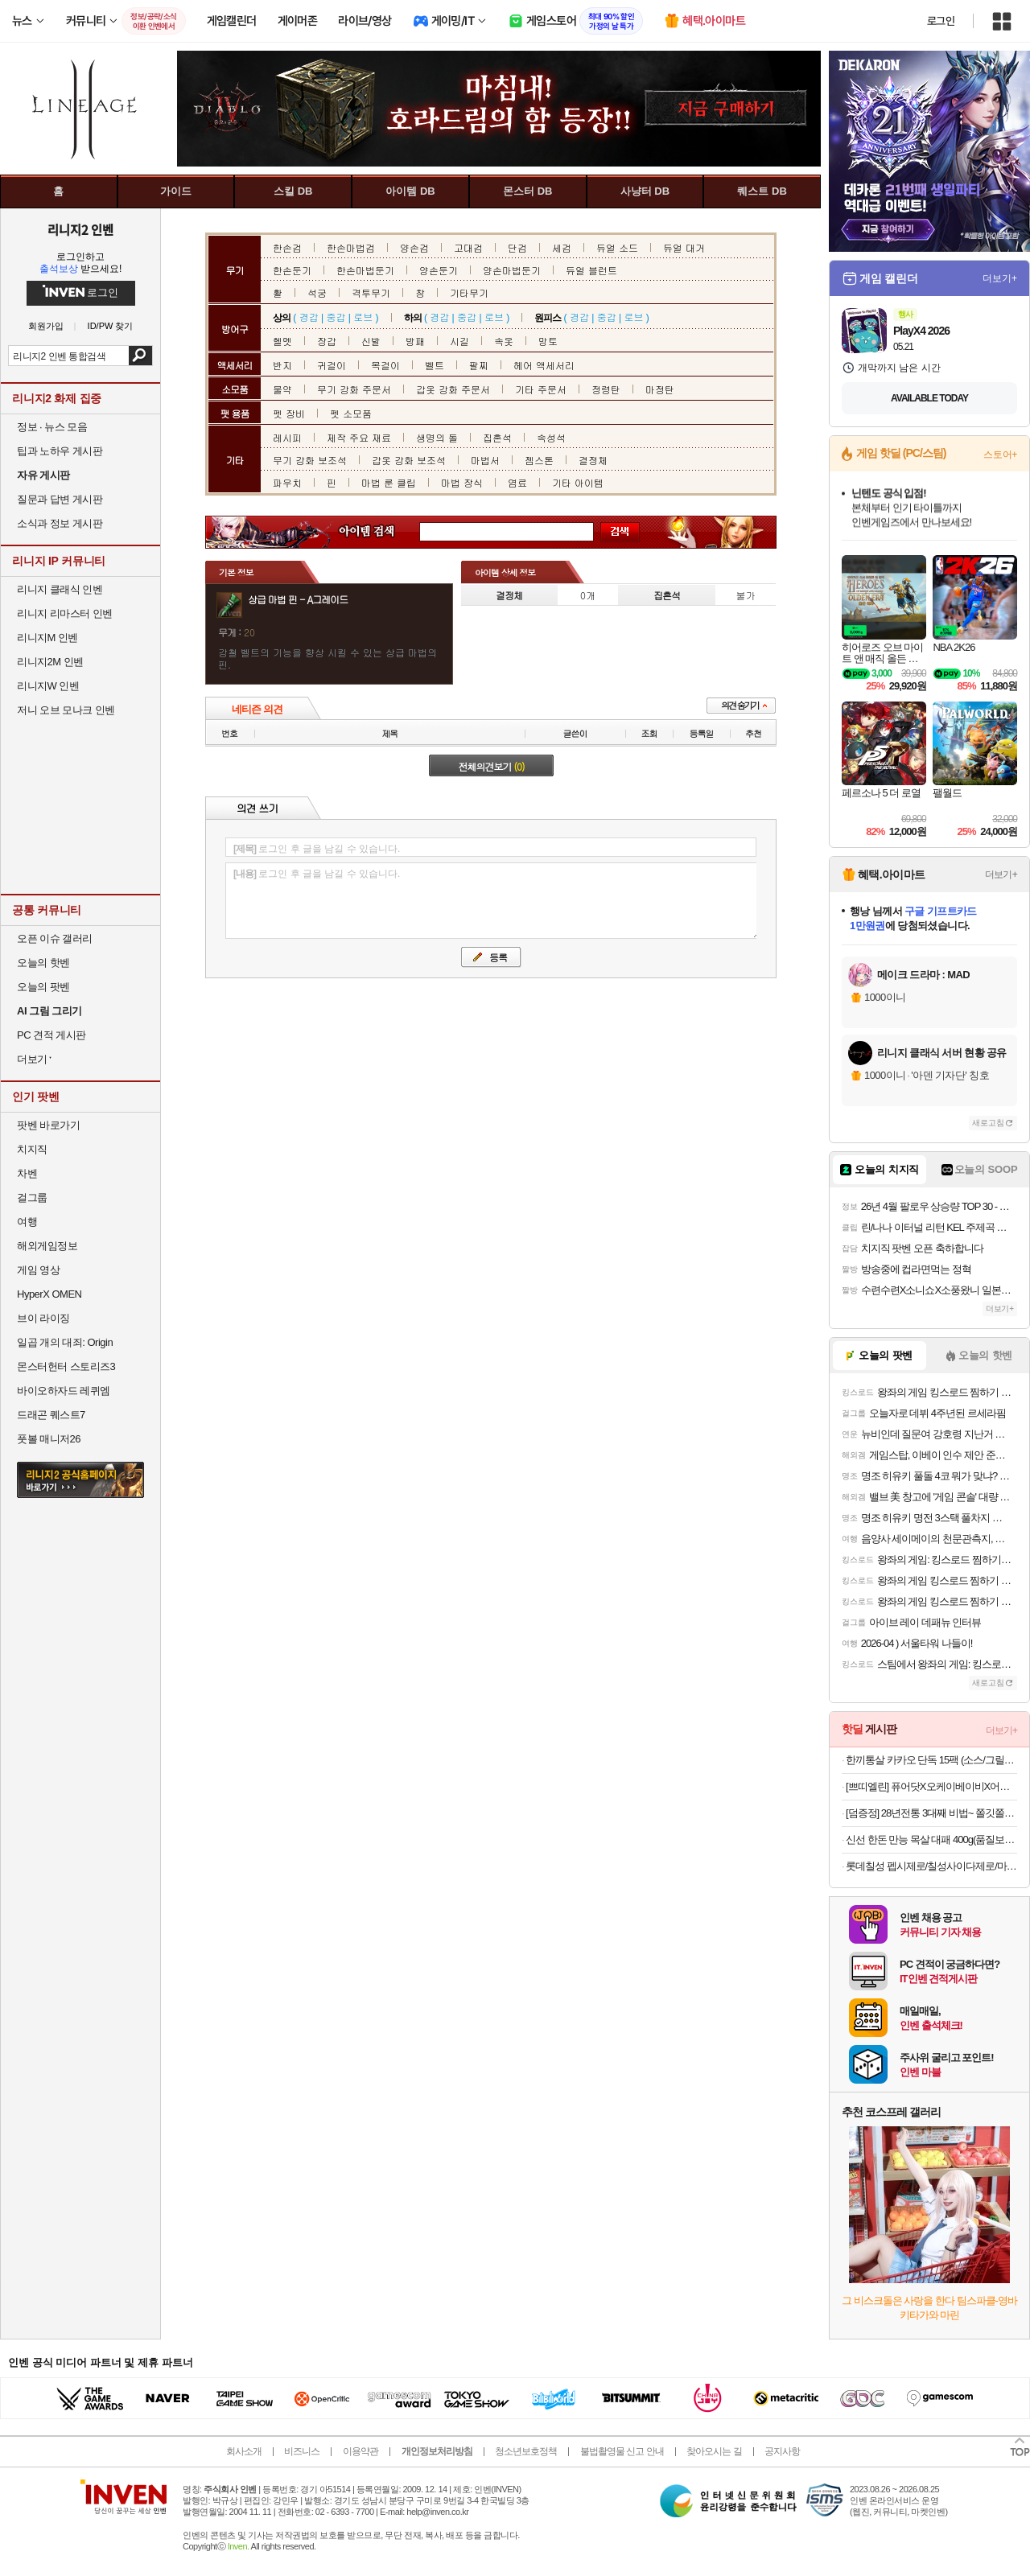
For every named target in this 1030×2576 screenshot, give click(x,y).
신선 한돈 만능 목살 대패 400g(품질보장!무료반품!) (931, 1839)
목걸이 (385, 365)
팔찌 (478, 365)
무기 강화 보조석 (310, 460)
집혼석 (497, 437)
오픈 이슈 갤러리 (55, 938)
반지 (282, 365)
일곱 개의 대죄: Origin (65, 1342)
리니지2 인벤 (80, 229)
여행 (27, 1221)
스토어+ (1000, 454)
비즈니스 (301, 2451)
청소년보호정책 (526, 2451)
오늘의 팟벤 (43, 986)
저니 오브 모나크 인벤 (66, 710)
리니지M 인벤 (47, 637)
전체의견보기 (492, 766)
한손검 (287, 247)
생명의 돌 (437, 437)
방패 (415, 341)
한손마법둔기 (365, 270)
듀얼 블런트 (591, 270)
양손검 (414, 247)
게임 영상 (38, 1270)
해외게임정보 (47, 1246)
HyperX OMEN (49, 1294)
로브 (363, 316)
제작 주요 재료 (359, 437)
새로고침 (988, 1122)
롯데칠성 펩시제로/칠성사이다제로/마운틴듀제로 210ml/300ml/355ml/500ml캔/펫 (931, 1866)
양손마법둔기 (512, 270)
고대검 (468, 247)
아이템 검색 (381, 532)
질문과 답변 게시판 (59, 499)
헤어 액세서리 (544, 365)
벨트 (434, 365)
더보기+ (1000, 278)
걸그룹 (32, 1197)
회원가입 (46, 326)
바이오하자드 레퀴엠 (63, 1390)
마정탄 (659, 389)
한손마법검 (351, 247)
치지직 (32, 1149)
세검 (561, 247)
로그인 (940, 20)
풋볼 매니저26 (48, 1439)
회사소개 (244, 2451)
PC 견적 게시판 (51, 1035)
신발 (371, 341)
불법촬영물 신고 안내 (622, 2451)
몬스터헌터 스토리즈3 (66, 1366)
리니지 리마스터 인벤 (65, 613)
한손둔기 (292, 270)
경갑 (309, 316)
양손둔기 (438, 270)
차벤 (27, 1173)
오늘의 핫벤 (43, 962)
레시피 (287, 437)
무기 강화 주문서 (354, 389)
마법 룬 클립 (388, 482)
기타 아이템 (578, 482)
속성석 (551, 437)
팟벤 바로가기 (48, 1125)
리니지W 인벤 (48, 686)
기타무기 (469, 292)
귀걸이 (331, 365)
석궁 (317, 292)
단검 (517, 247)
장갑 (326, 341)
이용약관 (360, 2451)
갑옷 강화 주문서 (453, 389)
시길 (459, 341)
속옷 (503, 341)
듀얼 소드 (617, 247)
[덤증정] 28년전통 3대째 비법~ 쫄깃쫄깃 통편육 (931, 1813)
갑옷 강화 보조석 (409, 460)
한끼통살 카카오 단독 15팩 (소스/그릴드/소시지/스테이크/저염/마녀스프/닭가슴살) (931, 1760)
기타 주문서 (540, 389)
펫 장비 (289, 413)
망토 (548, 341)
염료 (517, 482)
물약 (282, 389)
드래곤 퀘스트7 (51, 1414)
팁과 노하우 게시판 (59, 451)
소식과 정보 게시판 (59, 523)
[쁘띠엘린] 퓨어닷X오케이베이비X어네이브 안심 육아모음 (931, 1786)
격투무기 (371, 292)
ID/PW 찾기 (111, 326)
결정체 (593, 460)
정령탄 (605, 389)
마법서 (485, 460)
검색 (140, 355)
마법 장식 (462, 482)
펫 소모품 (351, 413)
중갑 (335, 316)
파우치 (287, 482)
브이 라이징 (43, 1318)
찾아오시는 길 (713, 2451)
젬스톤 (539, 460)
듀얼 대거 (684, 247)
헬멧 (282, 341)
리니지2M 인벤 (50, 661)
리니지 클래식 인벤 (59, 589)
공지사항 (782, 2451)
